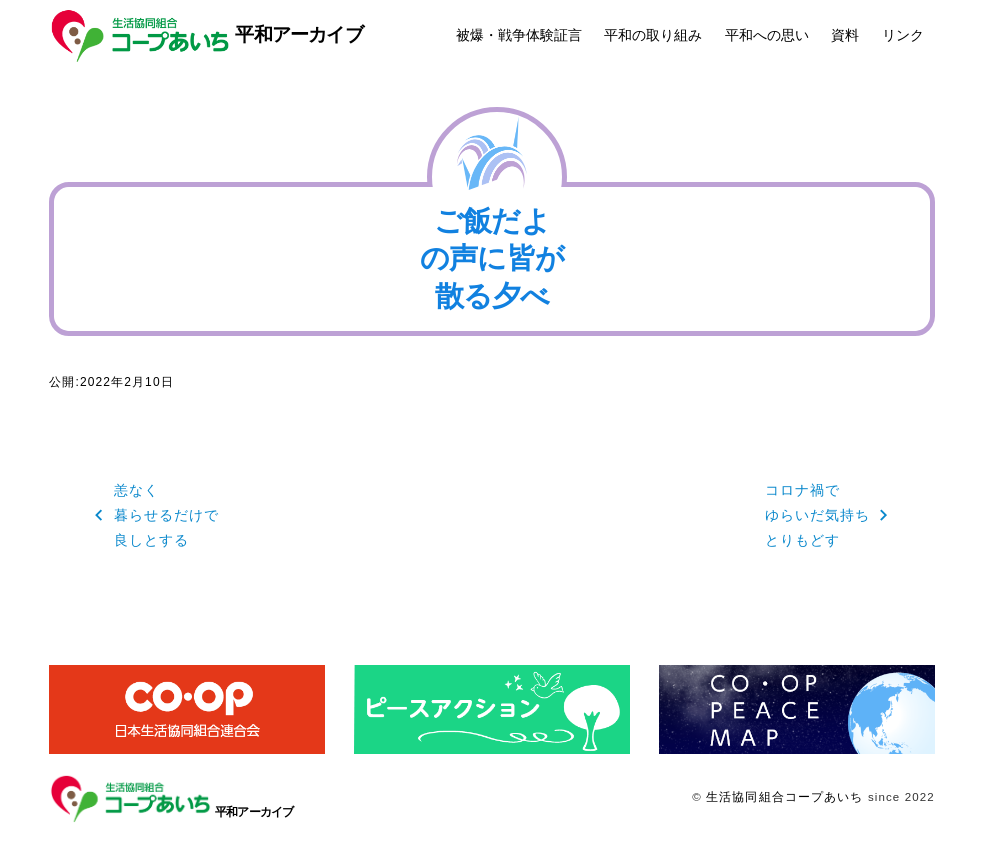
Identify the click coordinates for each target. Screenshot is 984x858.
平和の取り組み (653, 35)
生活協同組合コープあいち (784, 797)
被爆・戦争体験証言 (519, 35)
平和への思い (767, 35)
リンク (903, 35)
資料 (845, 35)
